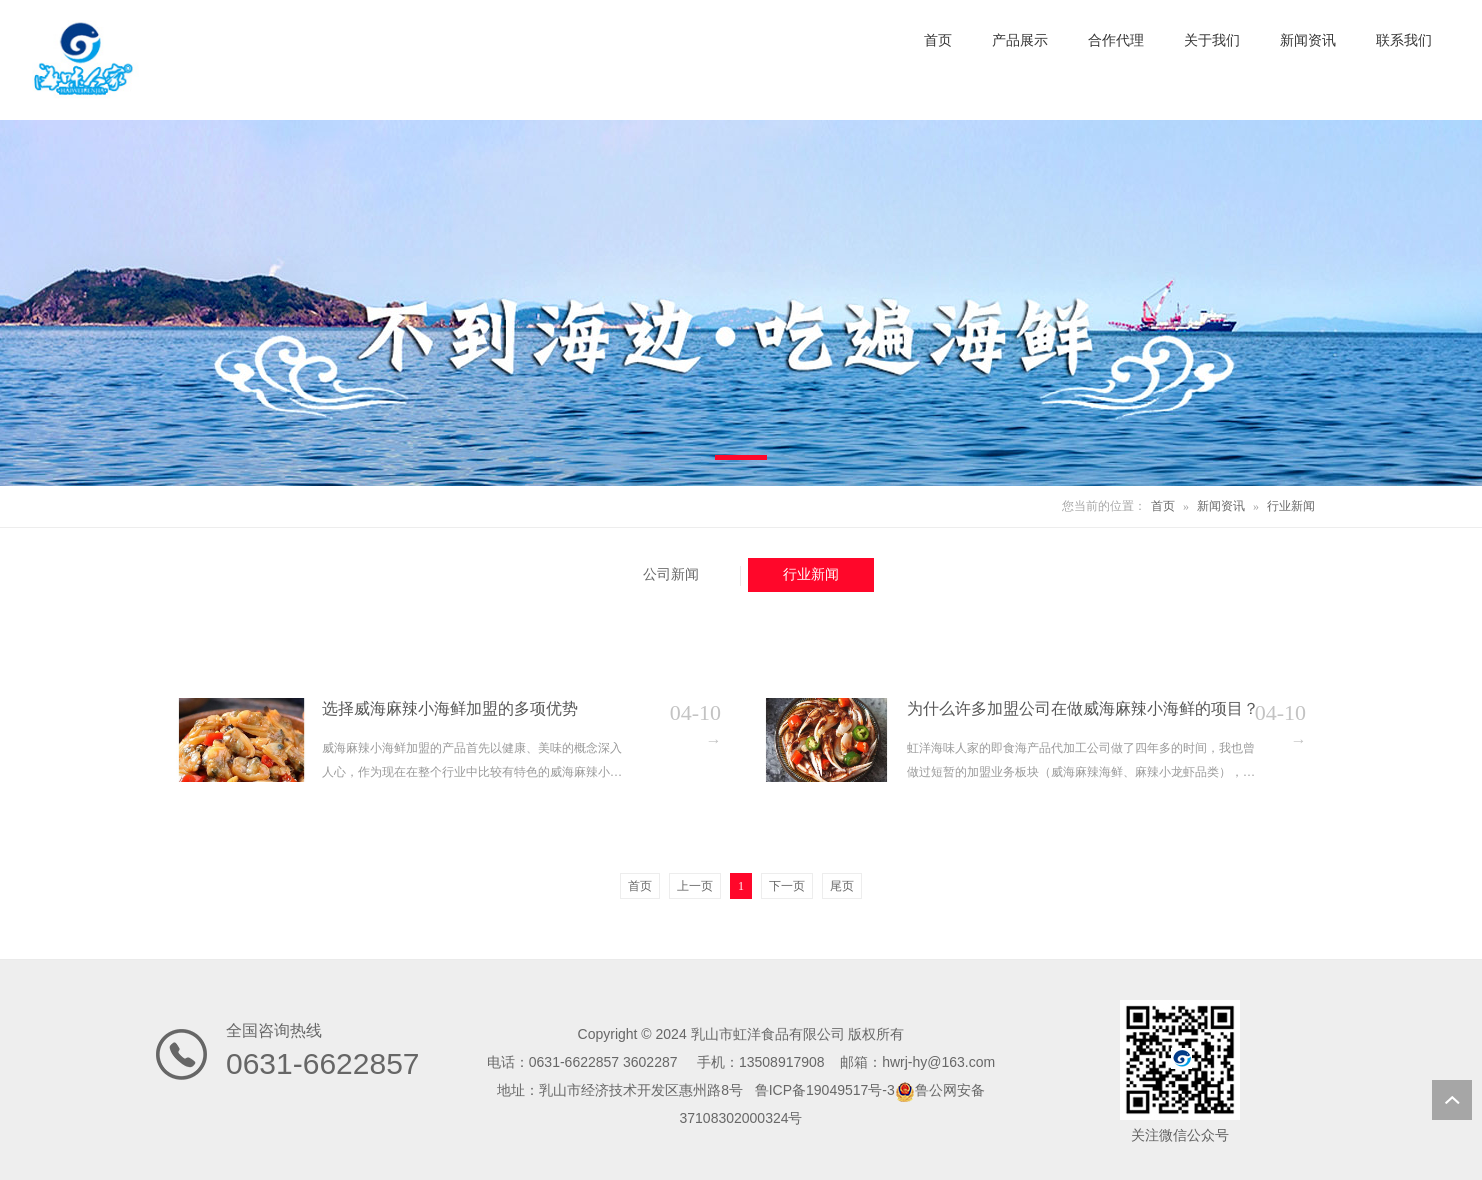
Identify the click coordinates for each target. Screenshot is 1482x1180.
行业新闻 (1291, 506)
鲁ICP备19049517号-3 (825, 1090)
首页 (1163, 506)
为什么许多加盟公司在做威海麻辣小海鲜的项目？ (1083, 708)
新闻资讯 (1221, 506)
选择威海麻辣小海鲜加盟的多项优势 (450, 708)
